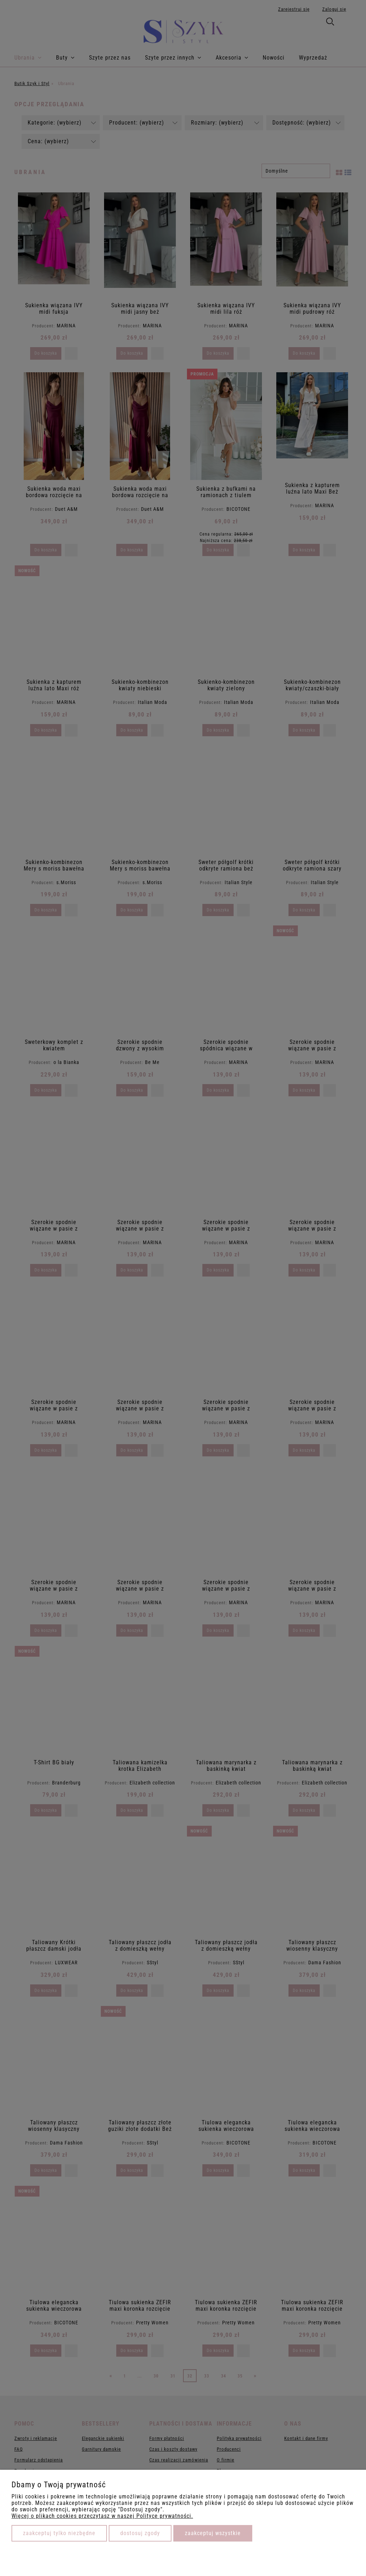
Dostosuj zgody (140, 2533)
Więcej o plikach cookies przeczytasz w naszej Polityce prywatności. (102, 2515)
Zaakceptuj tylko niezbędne (59, 2533)
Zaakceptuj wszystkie (213, 2533)
